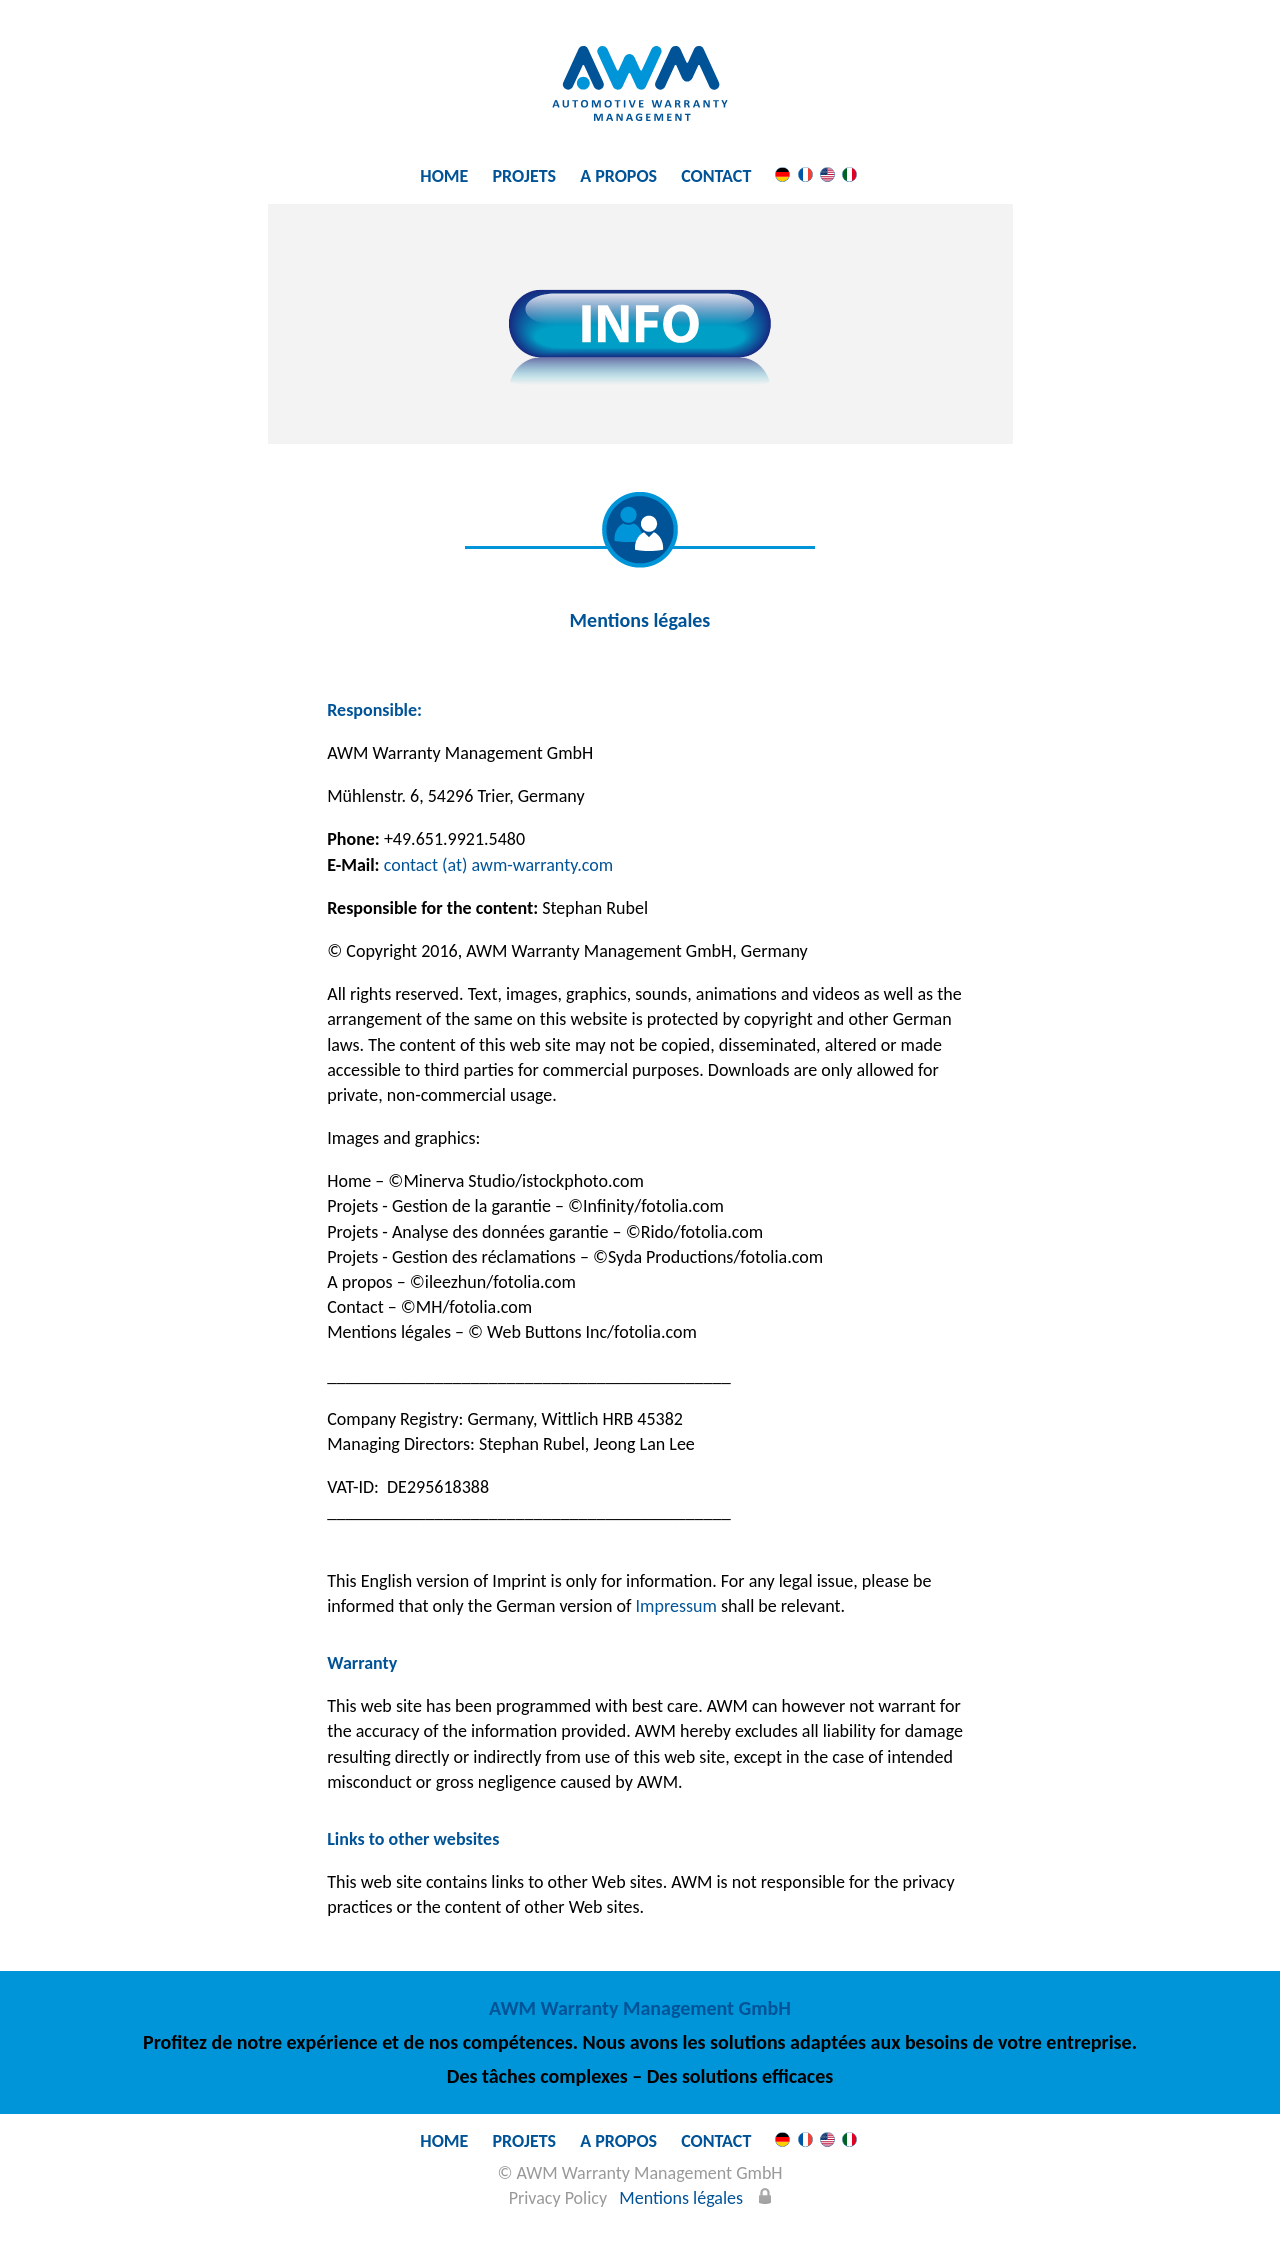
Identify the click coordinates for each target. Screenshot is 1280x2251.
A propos (618, 176)
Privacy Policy (558, 2198)
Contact (716, 176)
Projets (524, 176)
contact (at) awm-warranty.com (498, 865)
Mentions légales (681, 2198)
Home (444, 176)
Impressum (676, 1606)
